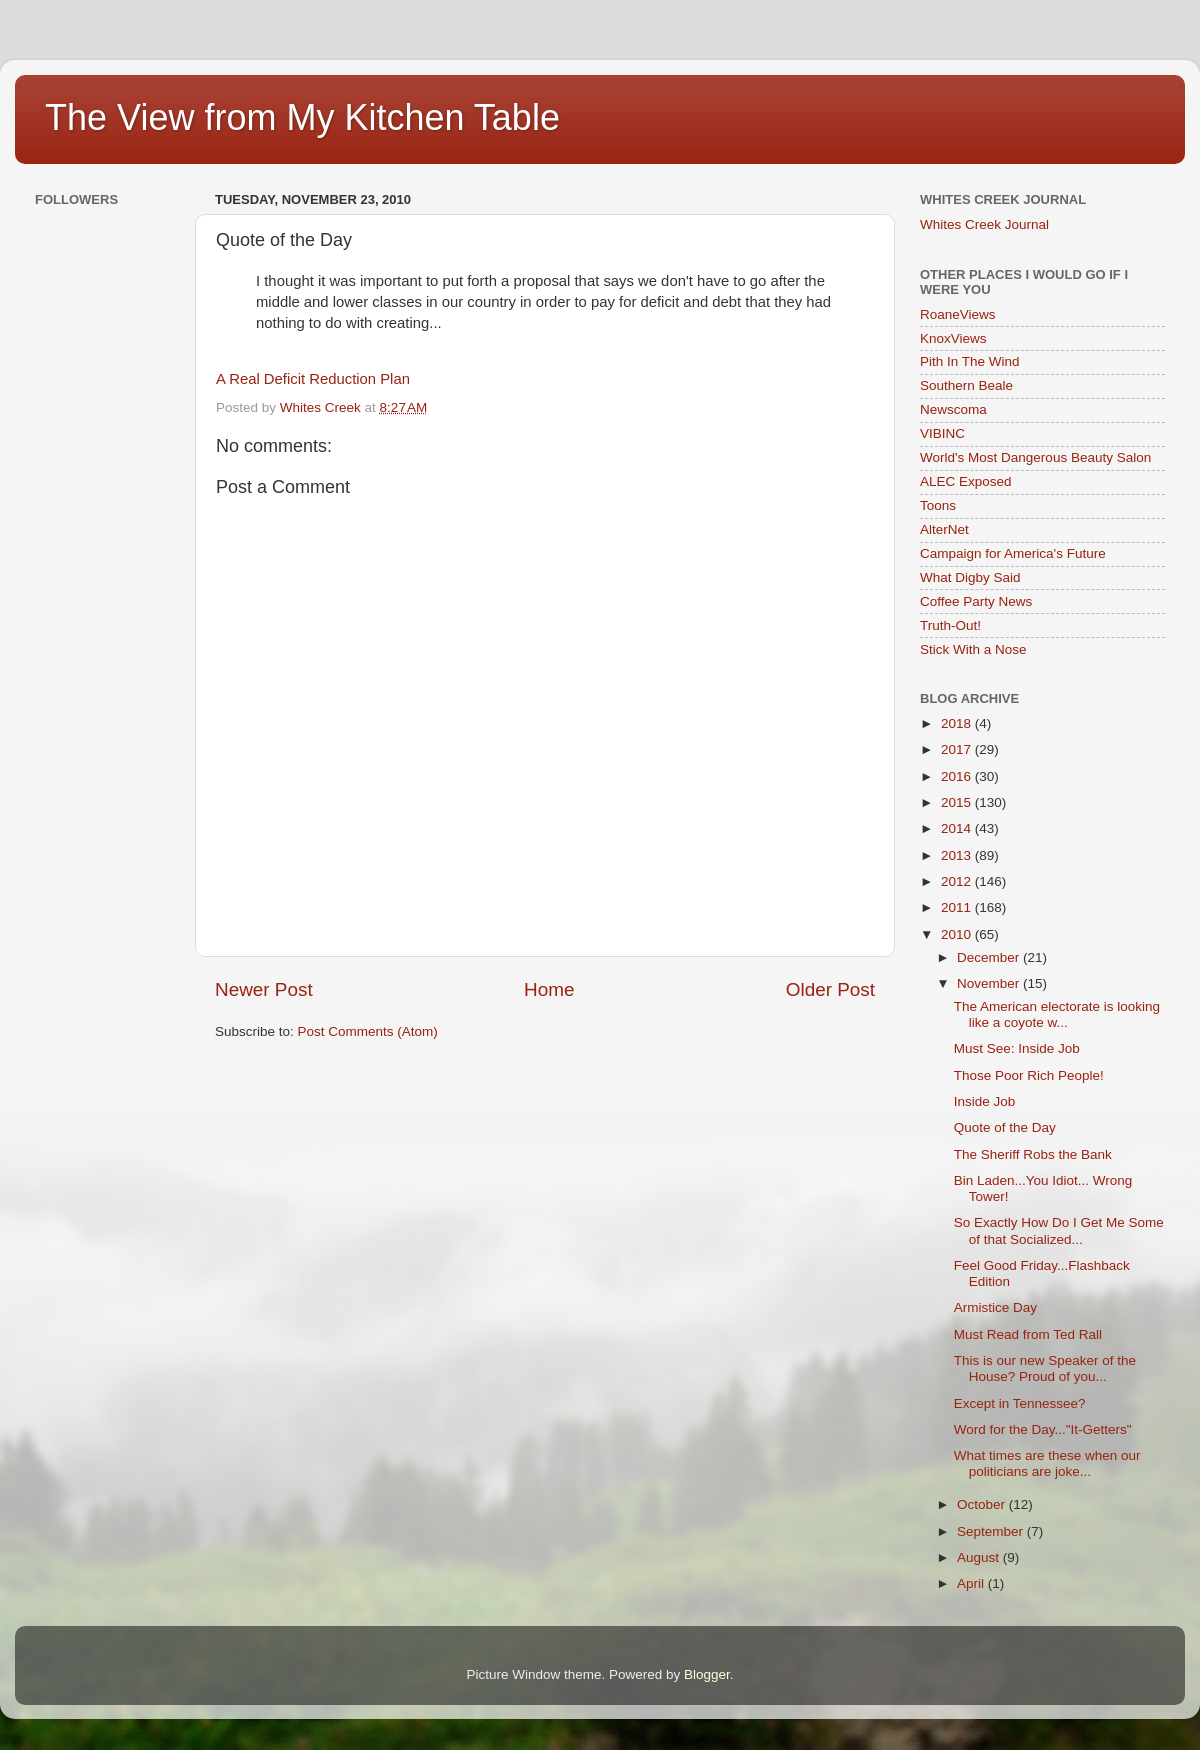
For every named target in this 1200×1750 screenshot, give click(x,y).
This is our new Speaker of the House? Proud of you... (1045, 1368)
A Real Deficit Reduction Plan (313, 379)
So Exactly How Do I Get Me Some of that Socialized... (1059, 1230)
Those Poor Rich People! (1029, 1075)
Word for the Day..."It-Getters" (1043, 1429)
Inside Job (985, 1101)
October (983, 1504)
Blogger (707, 1674)
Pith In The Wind (970, 361)
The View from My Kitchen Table (302, 117)
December (990, 957)
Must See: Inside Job (1017, 1048)
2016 (958, 776)
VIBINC (942, 433)
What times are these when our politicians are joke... (1047, 1463)
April (972, 1583)
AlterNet (944, 529)
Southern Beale (966, 385)
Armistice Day (995, 1307)
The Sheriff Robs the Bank (1033, 1154)
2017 (958, 749)
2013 (958, 855)
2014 (958, 828)
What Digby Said (970, 577)
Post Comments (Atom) (368, 1031)
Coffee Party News (976, 601)
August (980, 1557)
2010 (958, 934)
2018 (958, 723)
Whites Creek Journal (984, 224)
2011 (958, 907)
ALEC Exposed (966, 481)
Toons (938, 505)
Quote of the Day (1005, 1127)
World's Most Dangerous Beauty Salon (1035, 457)
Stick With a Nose (973, 649)
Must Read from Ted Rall (1028, 1334)
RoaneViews (958, 314)
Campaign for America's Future (1013, 553)
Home (549, 989)
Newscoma (953, 409)
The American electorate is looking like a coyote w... (1057, 1014)
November (990, 983)
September (992, 1531)
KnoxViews (953, 338)
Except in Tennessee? (1020, 1403)
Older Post (830, 989)
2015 (958, 802)
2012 (958, 881)
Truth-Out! (950, 625)
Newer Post (264, 989)
